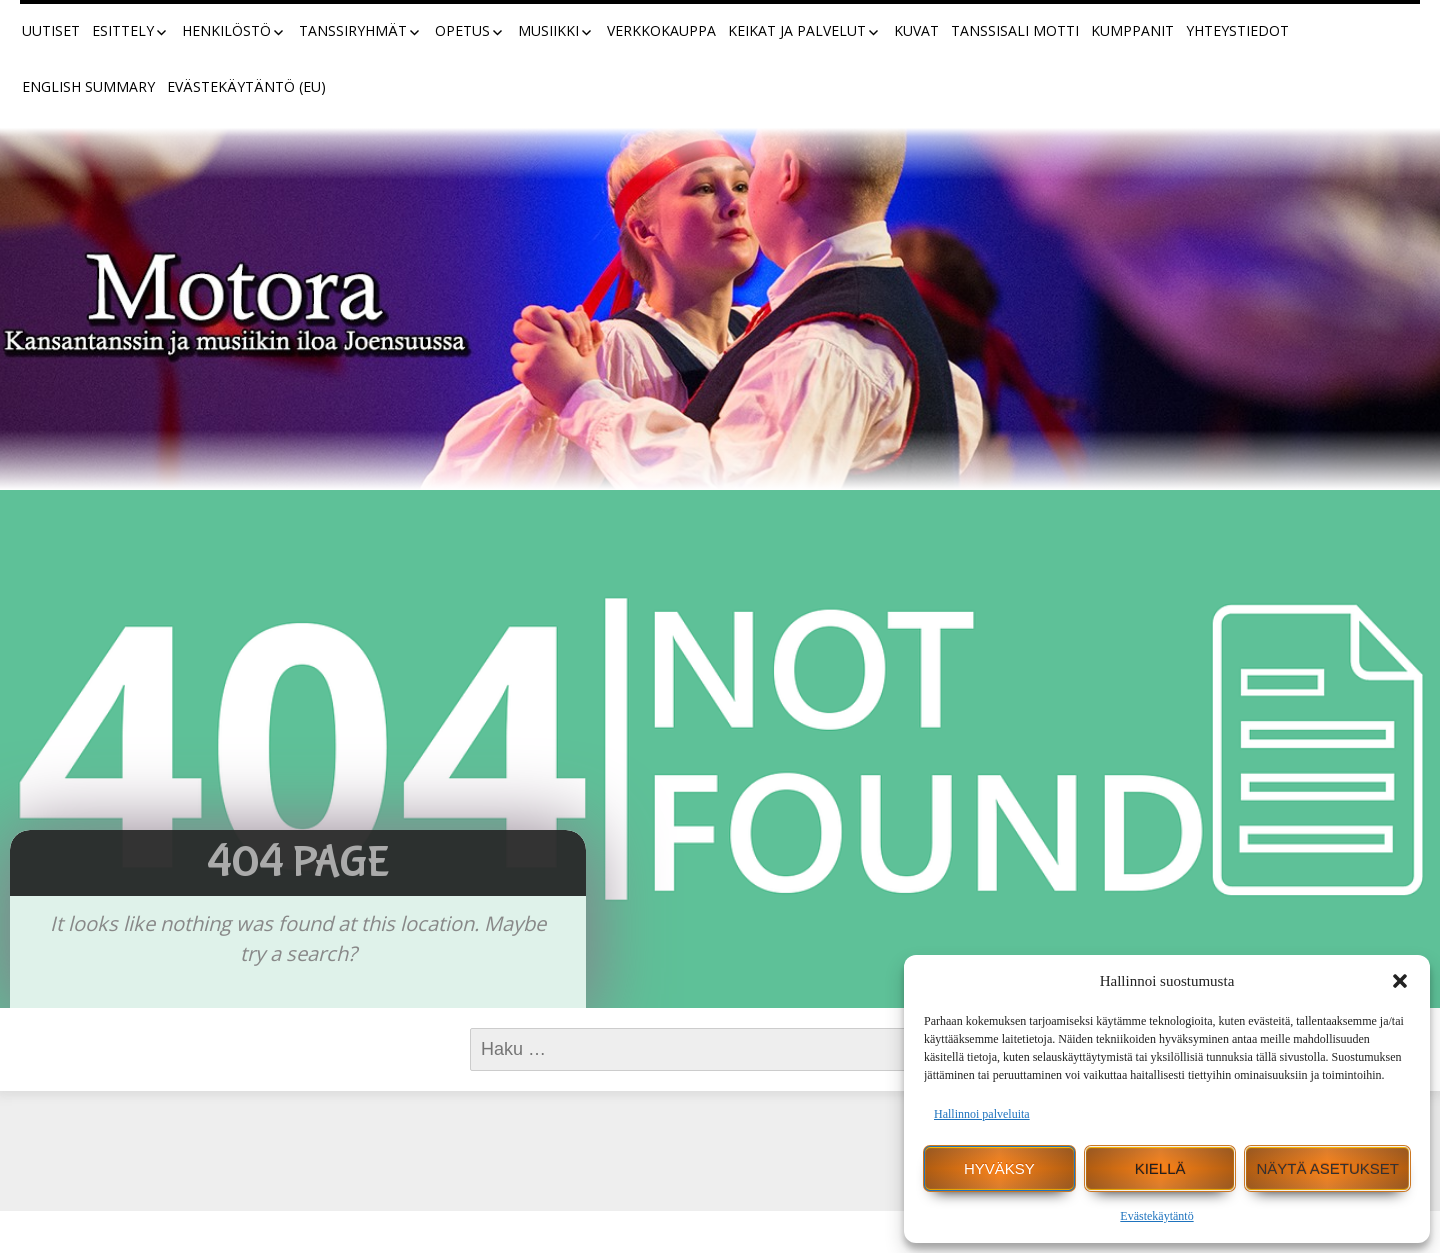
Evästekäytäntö (1156, 1216)
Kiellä (1160, 1168)
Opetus (462, 30)
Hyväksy (999, 1168)
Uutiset (51, 30)
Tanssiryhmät (353, 30)
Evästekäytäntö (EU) (246, 86)
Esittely (123, 30)
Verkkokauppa (661, 30)
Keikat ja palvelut (797, 30)
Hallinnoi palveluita (982, 1114)
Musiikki (548, 30)
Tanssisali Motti (1015, 30)
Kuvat (916, 30)
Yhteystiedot (1237, 30)
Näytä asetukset (1327, 1168)
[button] (1400, 981)
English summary (88, 86)
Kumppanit (1132, 30)
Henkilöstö (226, 30)
